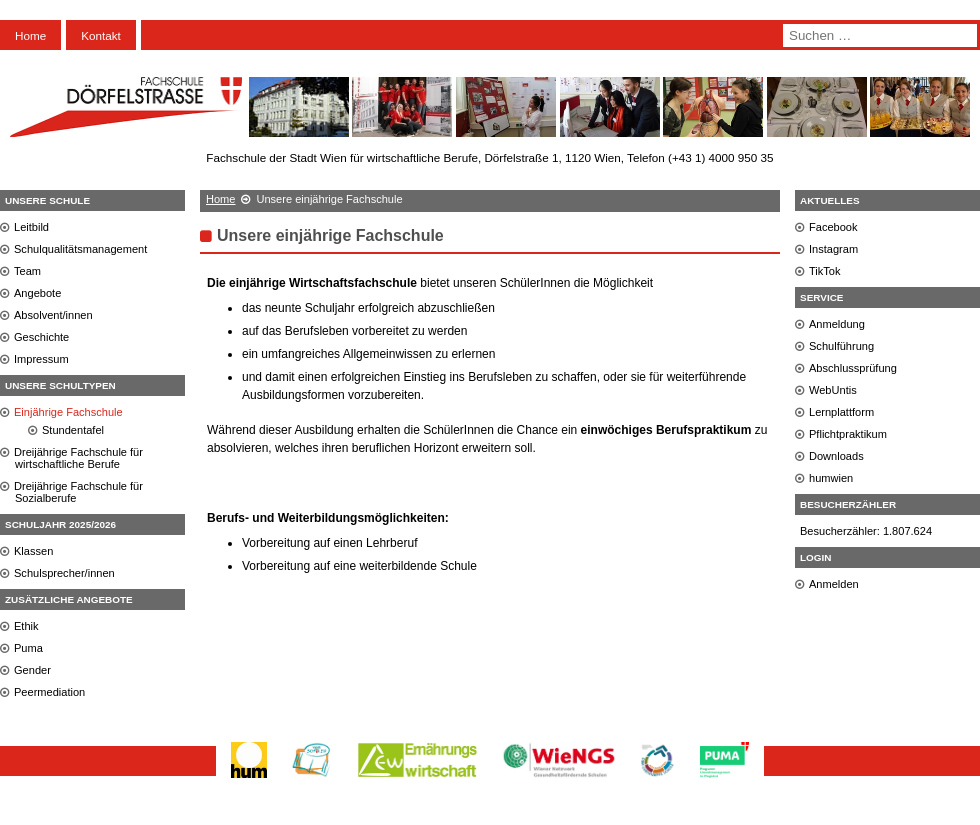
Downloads (836, 456)
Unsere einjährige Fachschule (330, 235)
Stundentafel (73, 430)
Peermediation (49, 692)
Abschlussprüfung (853, 368)
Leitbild (31, 227)
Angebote (37, 293)
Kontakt (101, 35)
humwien (831, 478)
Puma (28, 648)
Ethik (26, 626)
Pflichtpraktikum (848, 434)
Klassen (33, 551)
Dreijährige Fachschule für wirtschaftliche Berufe (78, 458)
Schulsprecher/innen (64, 573)
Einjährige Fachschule (68, 412)
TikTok (825, 271)
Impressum (41, 359)
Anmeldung (837, 324)
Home (30, 35)
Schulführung (841, 346)
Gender (32, 670)
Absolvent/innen (53, 315)
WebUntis (833, 390)
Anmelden (834, 584)
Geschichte (41, 337)
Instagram (833, 249)
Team (27, 271)
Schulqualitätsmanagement (80, 249)
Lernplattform (841, 412)
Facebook (833, 227)
